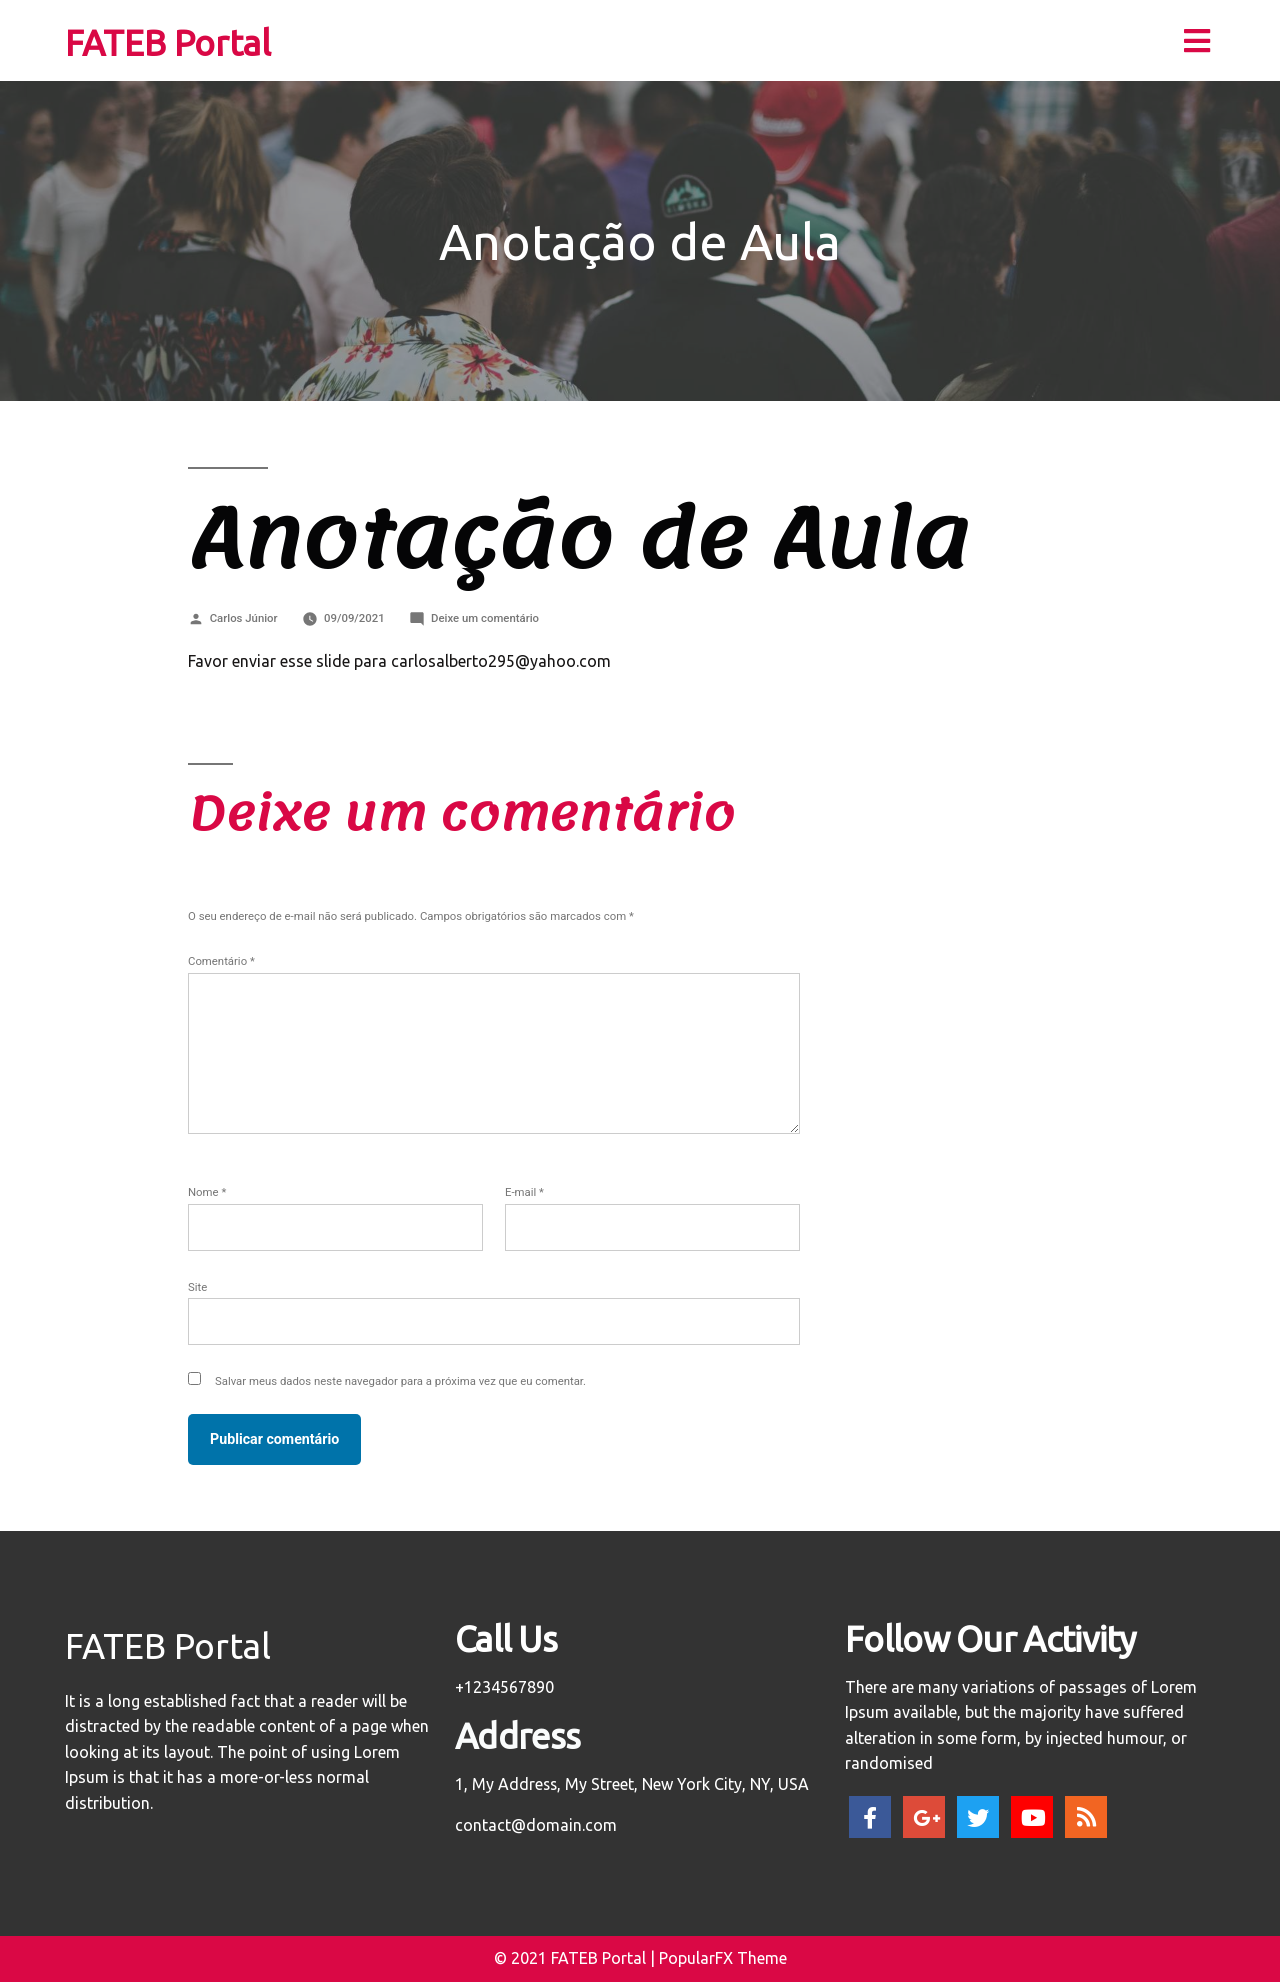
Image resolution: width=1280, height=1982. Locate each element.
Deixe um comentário (485, 618)
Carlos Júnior (244, 618)
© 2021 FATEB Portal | (576, 1958)
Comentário (221, 961)
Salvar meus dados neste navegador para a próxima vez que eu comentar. (400, 1381)
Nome (207, 1192)
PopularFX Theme (723, 1958)
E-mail (524, 1192)
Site (197, 1287)
